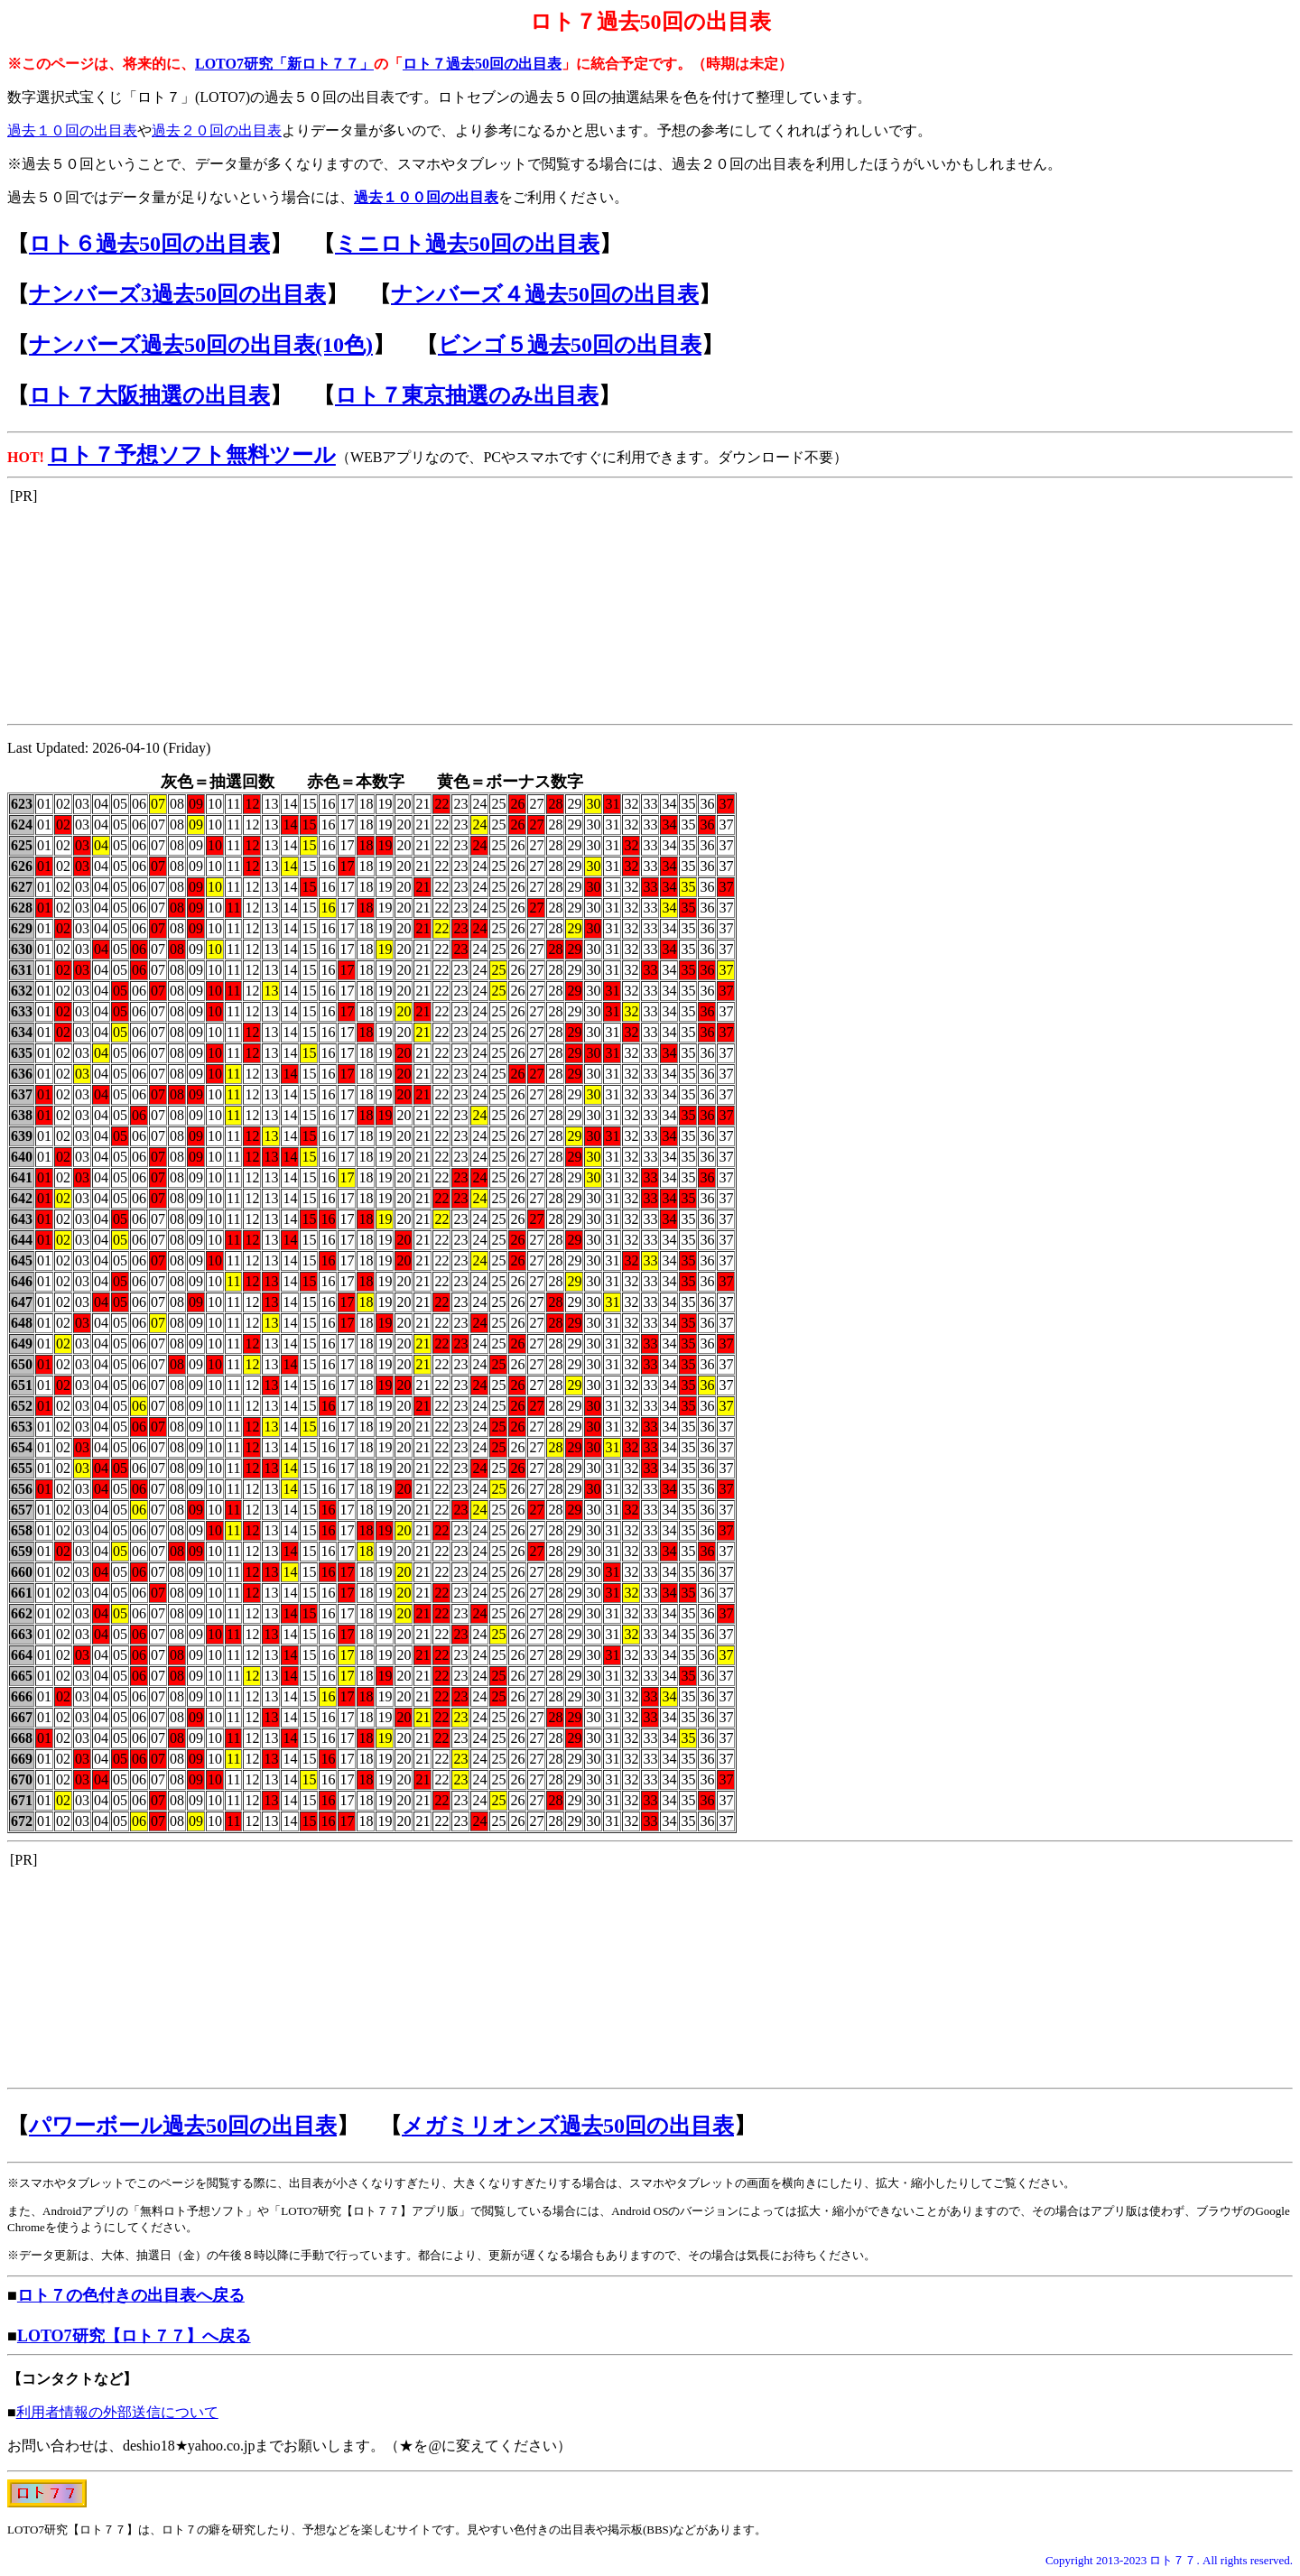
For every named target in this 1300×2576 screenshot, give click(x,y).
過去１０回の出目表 (72, 130)
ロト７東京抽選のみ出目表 (467, 395)
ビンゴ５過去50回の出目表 (569, 345)
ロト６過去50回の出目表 (149, 243)
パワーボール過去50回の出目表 (183, 2125)
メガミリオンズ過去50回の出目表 (568, 2125)
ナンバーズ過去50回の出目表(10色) (201, 345)
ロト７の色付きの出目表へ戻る (131, 2295)
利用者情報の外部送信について (117, 2412)
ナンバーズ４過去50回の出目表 (545, 294)
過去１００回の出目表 (426, 197)
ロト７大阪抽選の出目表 (149, 395)
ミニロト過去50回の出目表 (467, 243)
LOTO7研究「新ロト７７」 (284, 63)
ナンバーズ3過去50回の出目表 (177, 294)
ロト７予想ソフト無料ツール (192, 455)
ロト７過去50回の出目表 (482, 63)
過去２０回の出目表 (217, 130)
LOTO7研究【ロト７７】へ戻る (134, 2336)
